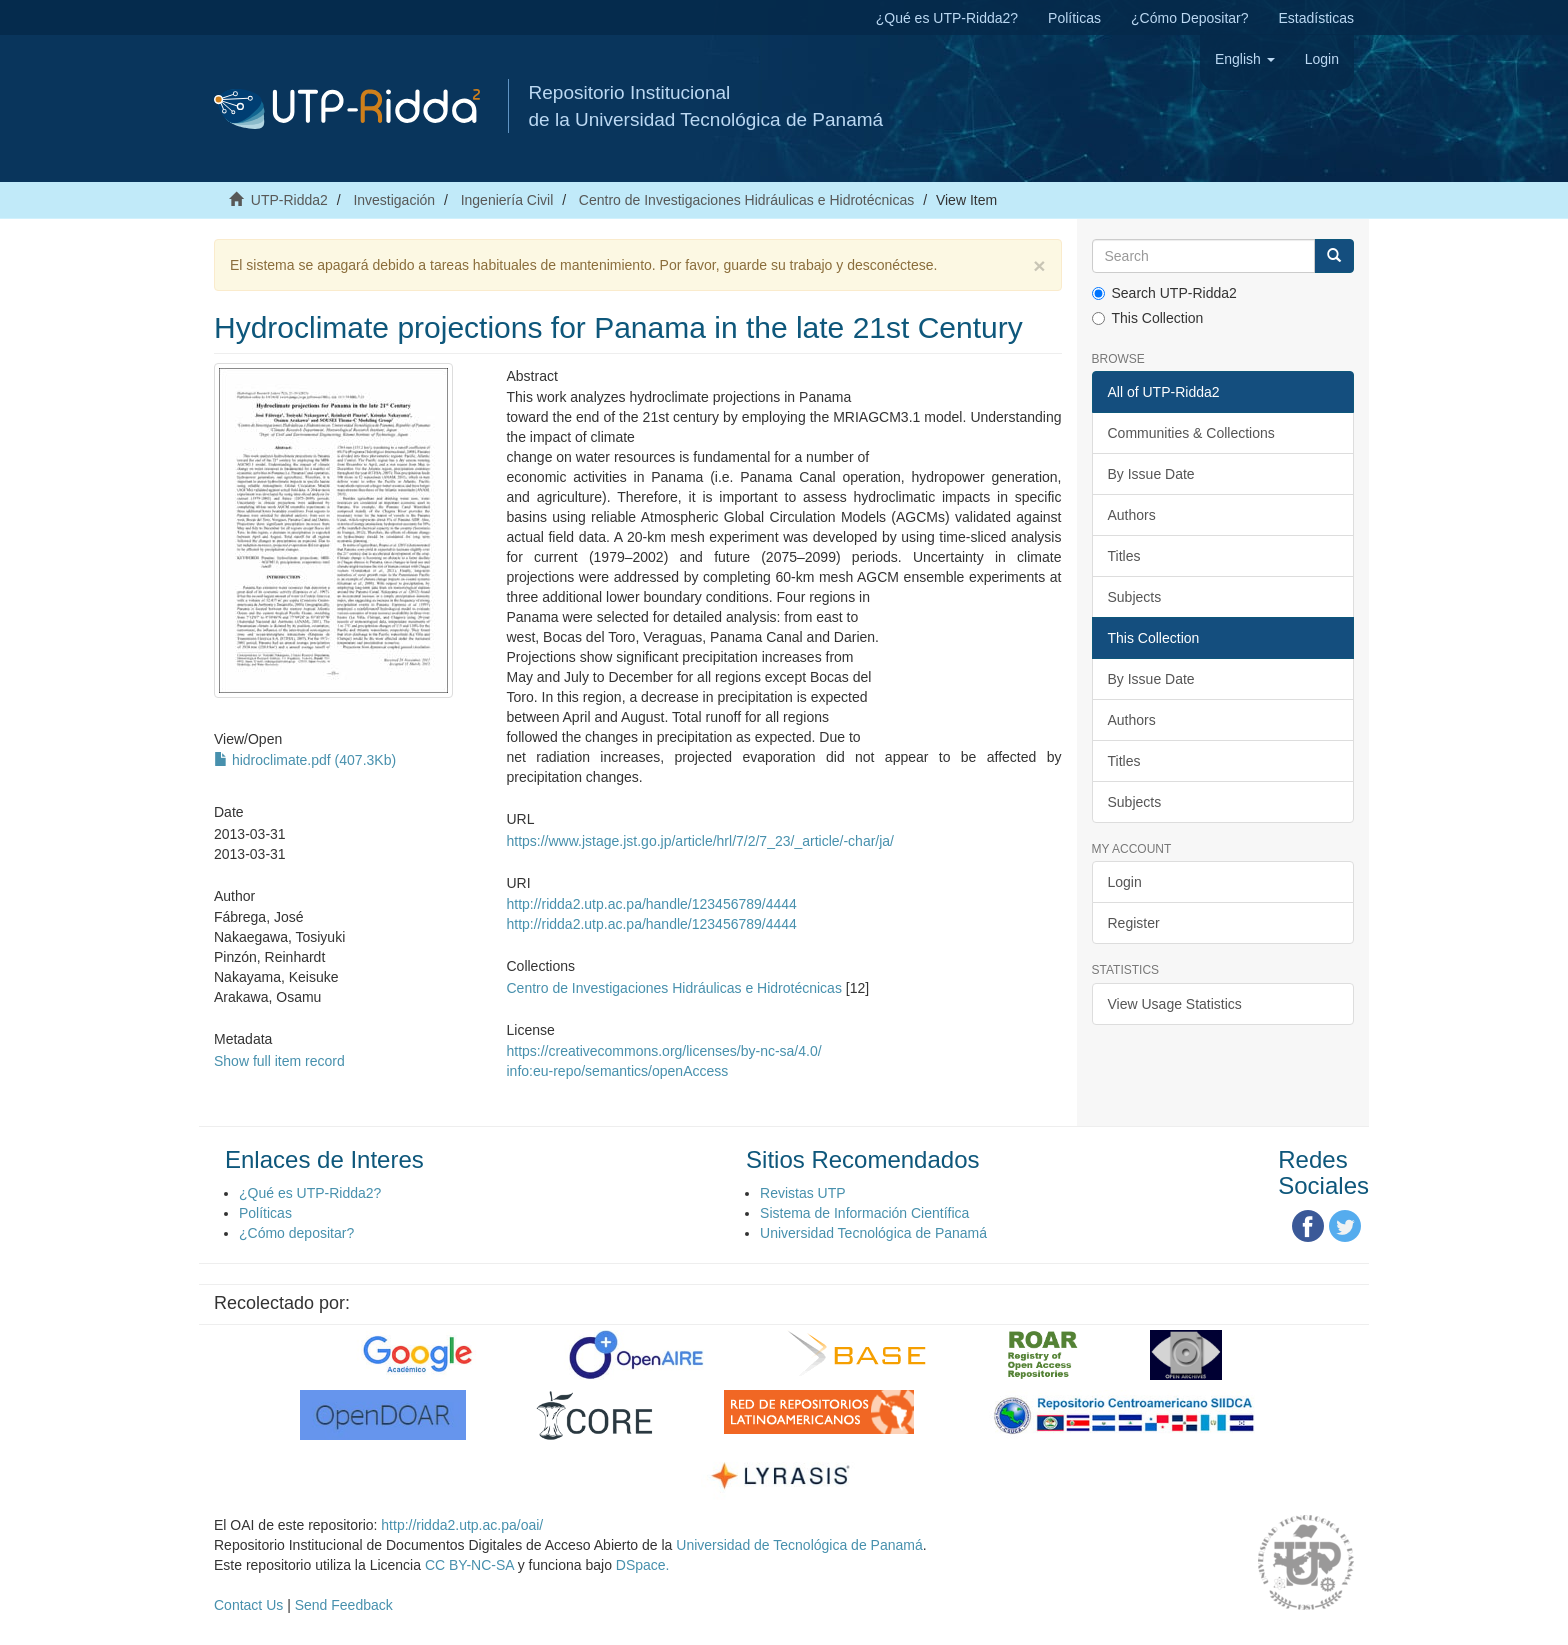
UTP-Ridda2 (289, 200)
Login (1125, 882)
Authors (1132, 515)
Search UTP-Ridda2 (1164, 293)
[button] (1245, 59)
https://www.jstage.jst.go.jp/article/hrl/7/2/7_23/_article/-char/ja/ (700, 841)
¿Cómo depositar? (296, 1233)
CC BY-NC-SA (469, 1565)
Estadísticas (1316, 18)
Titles (1124, 556)
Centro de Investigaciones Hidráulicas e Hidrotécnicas (746, 200)
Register (1134, 923)
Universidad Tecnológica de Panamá (873, 1233)
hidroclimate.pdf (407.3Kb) (305, 760)
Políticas (1074, 18)
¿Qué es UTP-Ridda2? (947, 18)
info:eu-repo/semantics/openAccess (617, 1071)
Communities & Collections (1191, 433)
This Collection (1148, 318)
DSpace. (643, 1565)
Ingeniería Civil (507, 200)
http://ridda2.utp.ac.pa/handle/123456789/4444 (651, 904)
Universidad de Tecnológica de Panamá (799, 1545)
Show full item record (279, 1061)
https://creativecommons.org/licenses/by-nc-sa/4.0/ (663, 1051)
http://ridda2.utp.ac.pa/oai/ (462, 1525)
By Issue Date (1151, 474)
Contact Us (248, 1605)
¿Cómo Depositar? (1190, 18)
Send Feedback (344, 1605)
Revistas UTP (803, 1193)
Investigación (394, 200)
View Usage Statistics (1175, 1004)
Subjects (1135, 597)
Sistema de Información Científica (864, 1213)
